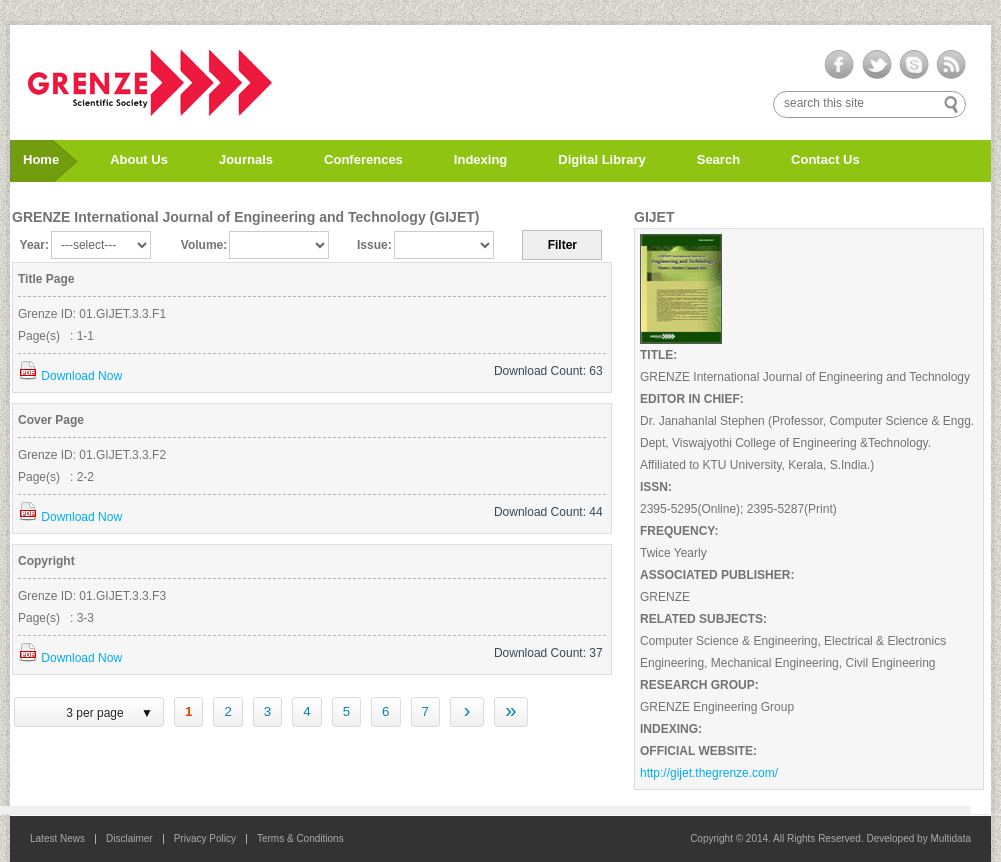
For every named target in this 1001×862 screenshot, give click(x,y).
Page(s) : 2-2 (56, 477)
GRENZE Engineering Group (717, 707)
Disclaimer (129, 838)
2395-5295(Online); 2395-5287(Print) (738, 509)
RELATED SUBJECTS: (703, 619)
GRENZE (665, 597)
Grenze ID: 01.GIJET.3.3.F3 (92, 596)
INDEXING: (671, 729)
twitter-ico (876, 65)
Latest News (57, 838)
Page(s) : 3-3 (56, 618)
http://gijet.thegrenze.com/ (709, 773)
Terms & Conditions (300, 838)
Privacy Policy (205, 838)
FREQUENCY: (679, 531)
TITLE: (658, 355)
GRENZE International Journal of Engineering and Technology (805, 377)
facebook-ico (839, 65)
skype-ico (913, 65)
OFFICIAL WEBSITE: (698, 751)
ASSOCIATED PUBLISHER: (717, 575)
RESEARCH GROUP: (699, 685)
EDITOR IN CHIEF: (692, 399)
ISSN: (656, 487)
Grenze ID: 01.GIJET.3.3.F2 (92, 455)
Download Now (70, 376)
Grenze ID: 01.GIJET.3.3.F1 (92, 314)
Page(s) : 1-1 (56, 336)
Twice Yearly (673, 553)
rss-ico (950, 65)
